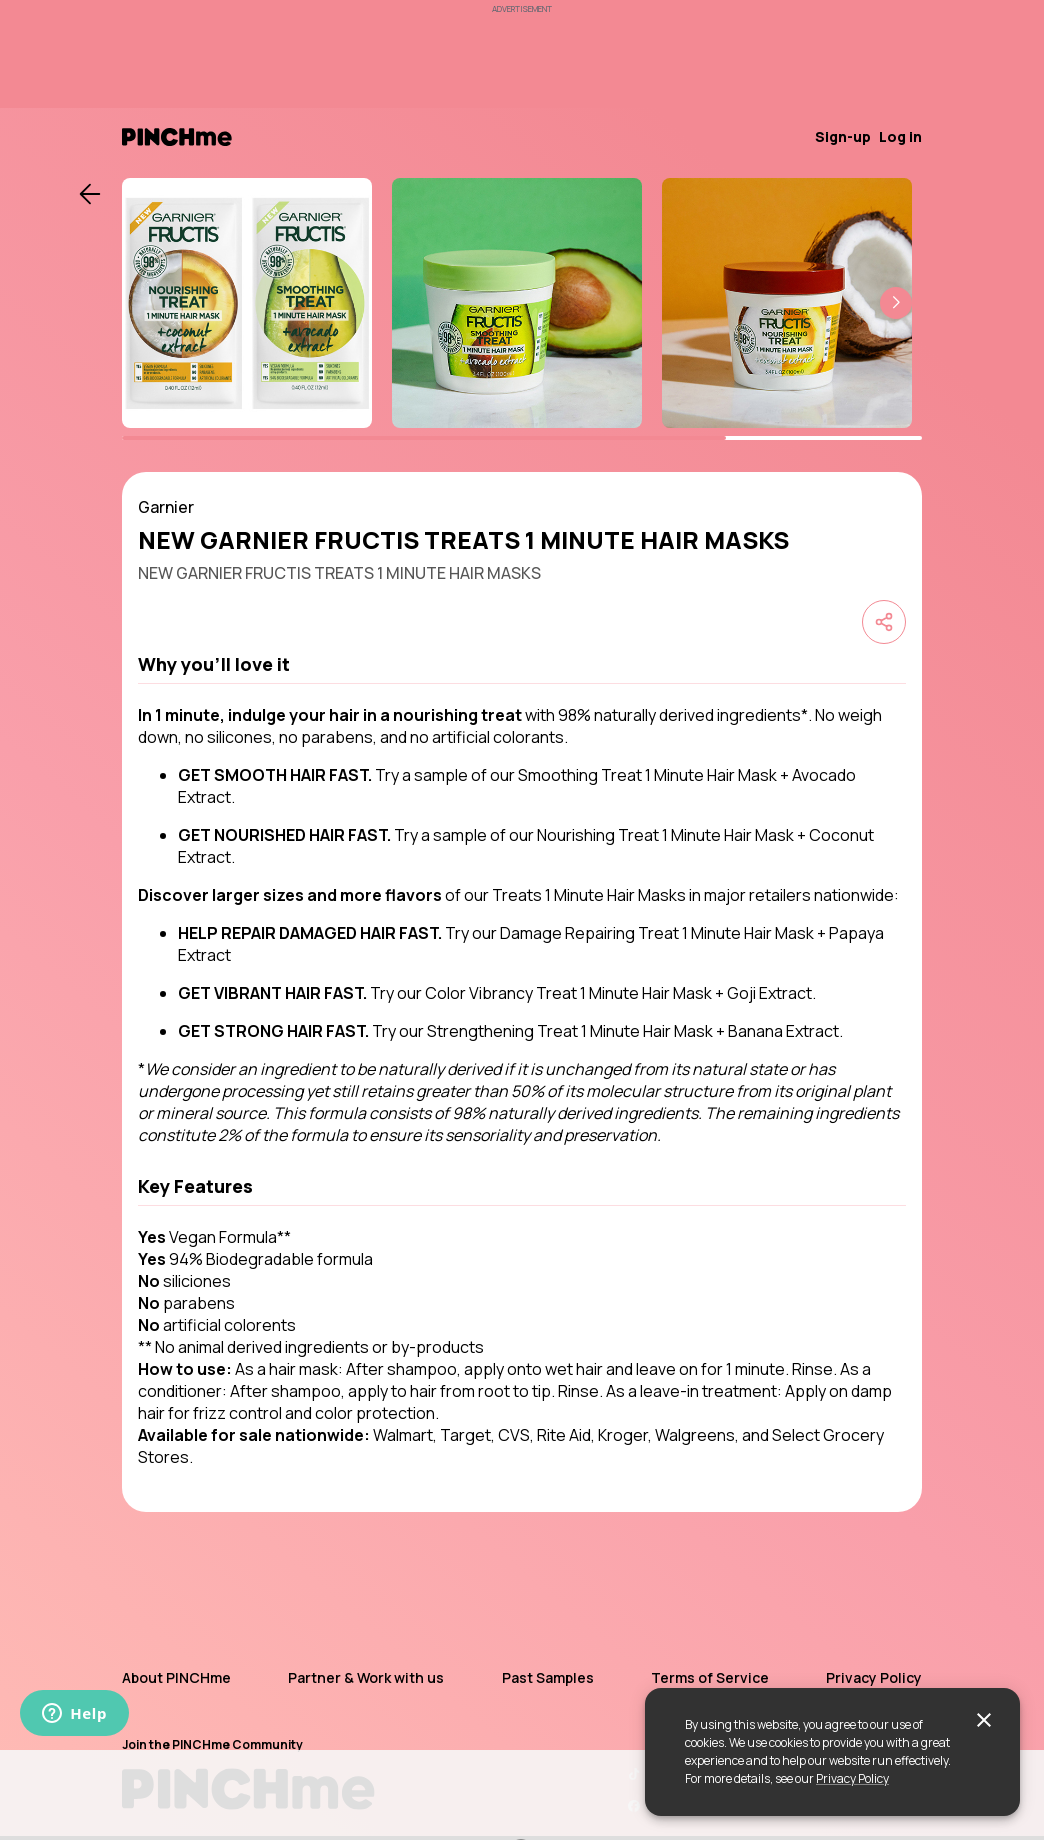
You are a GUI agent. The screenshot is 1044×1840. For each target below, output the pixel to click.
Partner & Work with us (366, 1677)
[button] (896, 303)
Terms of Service (710, 1677)
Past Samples (548, 1677)
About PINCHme (176, 1677)
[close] (984, 1720)
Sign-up (843, 136)
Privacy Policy (852, 1778)
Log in (900, 136)
